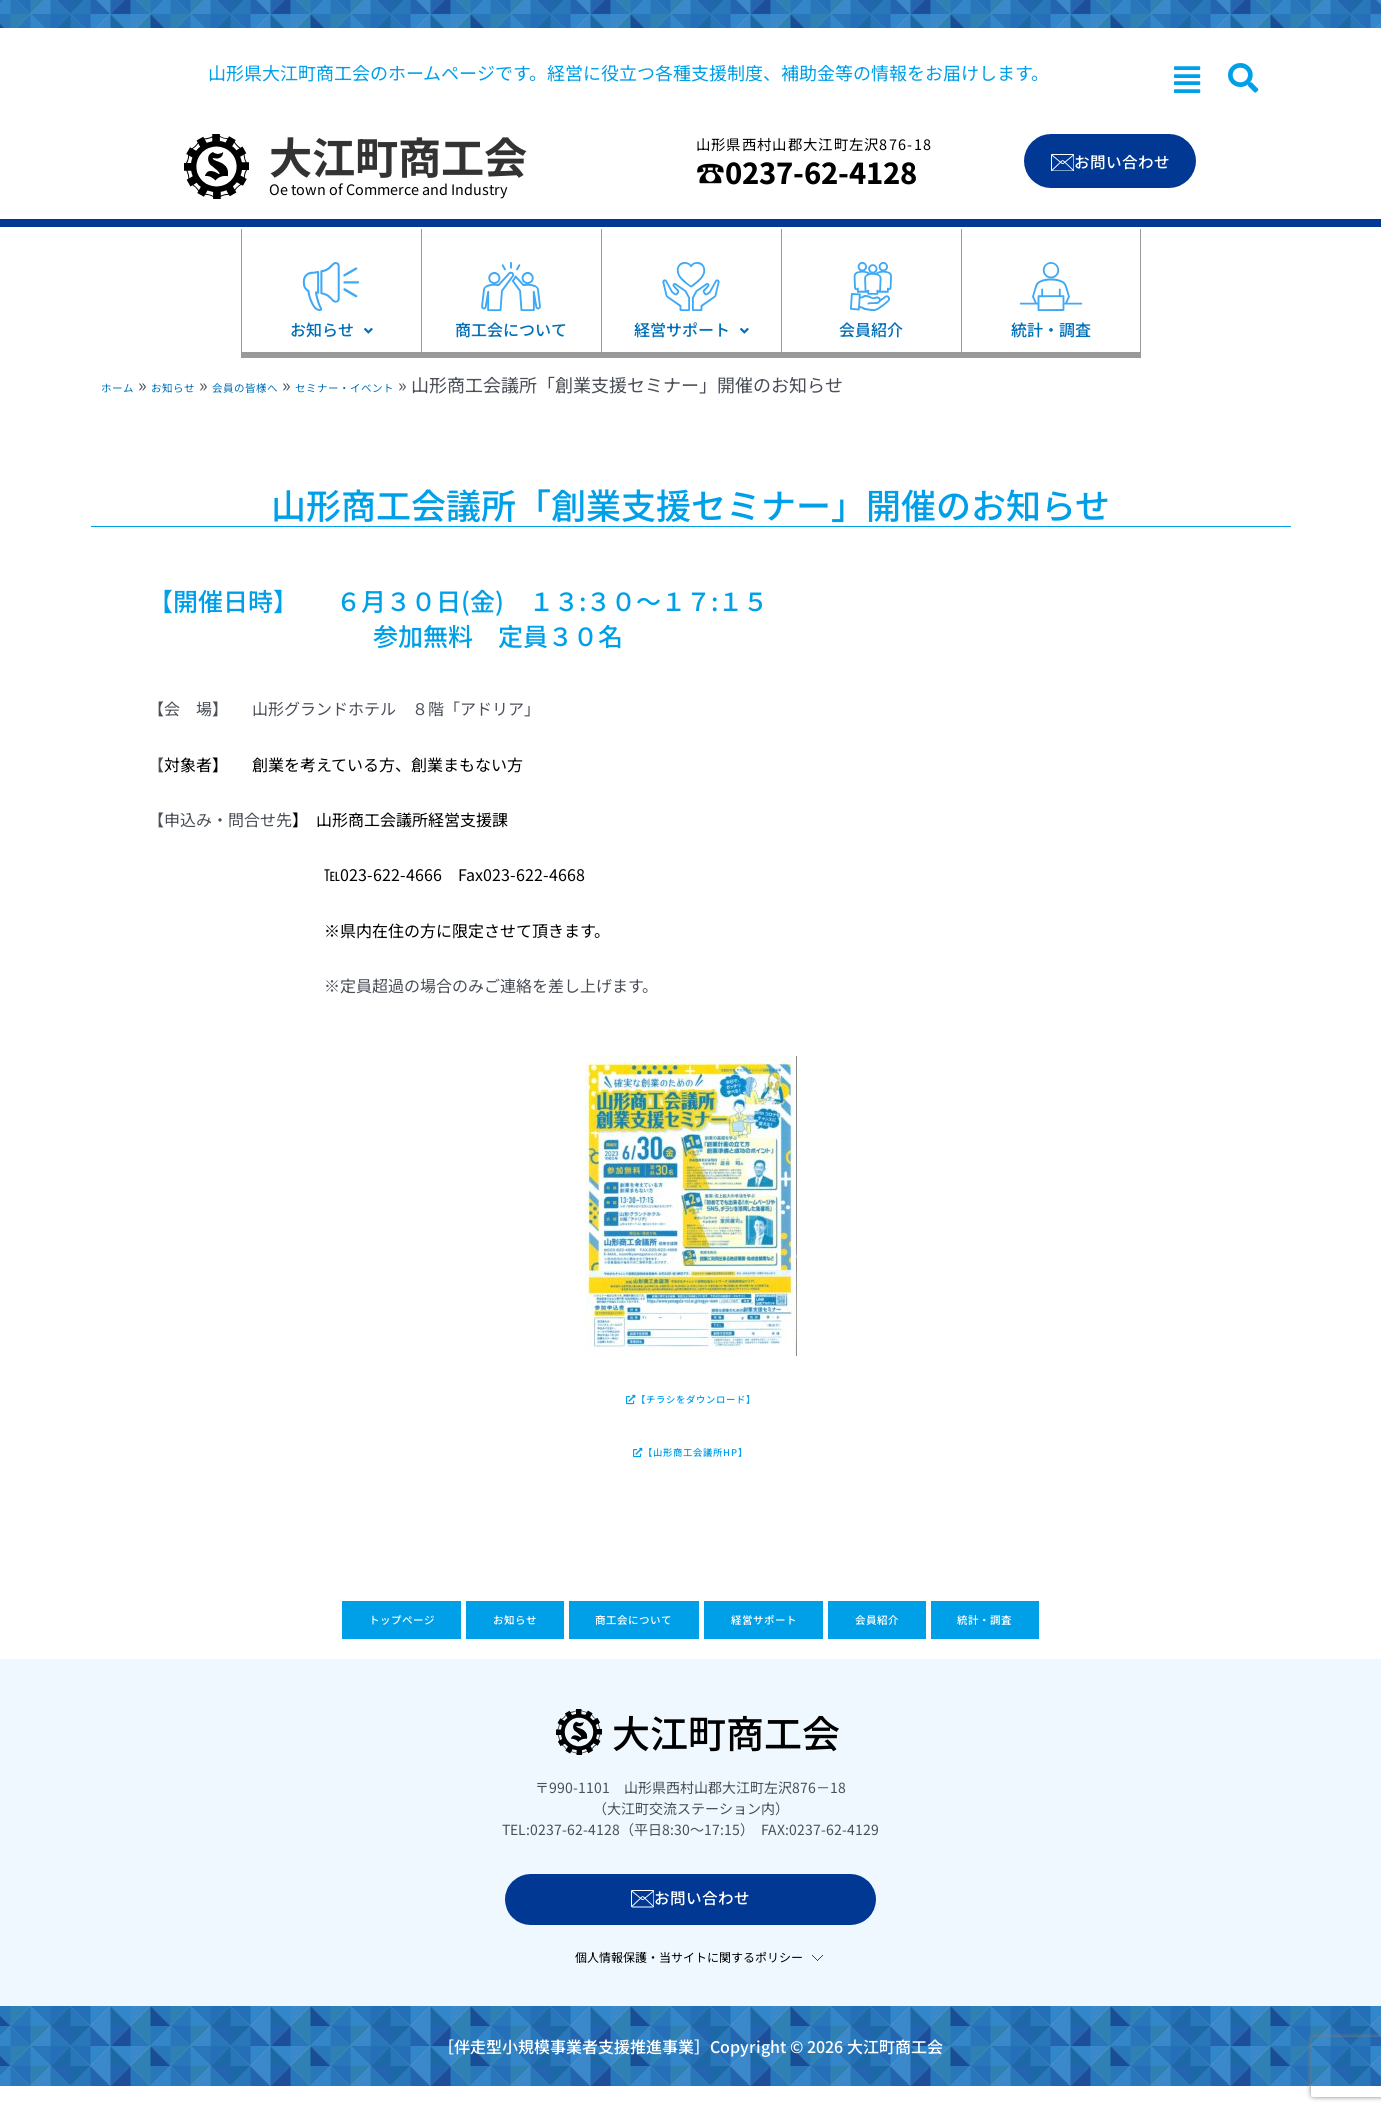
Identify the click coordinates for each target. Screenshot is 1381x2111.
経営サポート (800, 1650)
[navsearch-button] (1243, 78)
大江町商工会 (398, 155)
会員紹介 (965, 1650)
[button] (1187, 79)
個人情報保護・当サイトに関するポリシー (689, 1983)
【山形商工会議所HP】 (691, 1470)
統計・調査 (1121, 1650)
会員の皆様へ (314, 384)
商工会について (608, 1650)
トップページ (270, 1650)
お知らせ (207, 384)
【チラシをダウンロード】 (690, 1405)
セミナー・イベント (466, 384)
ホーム (127, 384)
